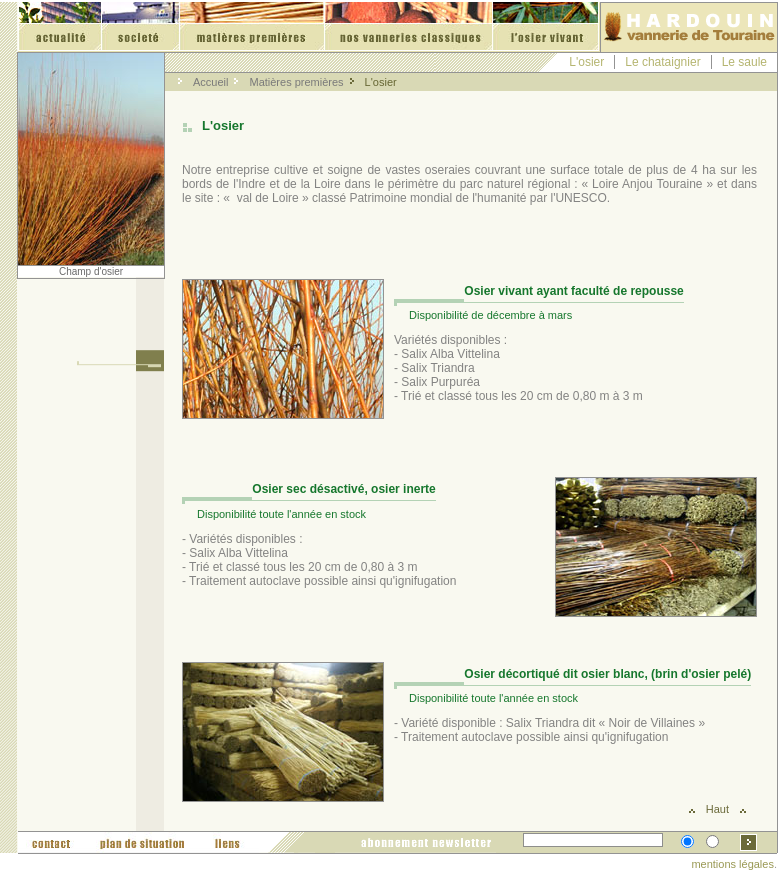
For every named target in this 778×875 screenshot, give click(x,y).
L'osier (586, 62)
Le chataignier (662, 62)
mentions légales (732, 864)
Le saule (744, 62)
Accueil (210, 82)
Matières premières (296, 82)
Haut (717, 809)
